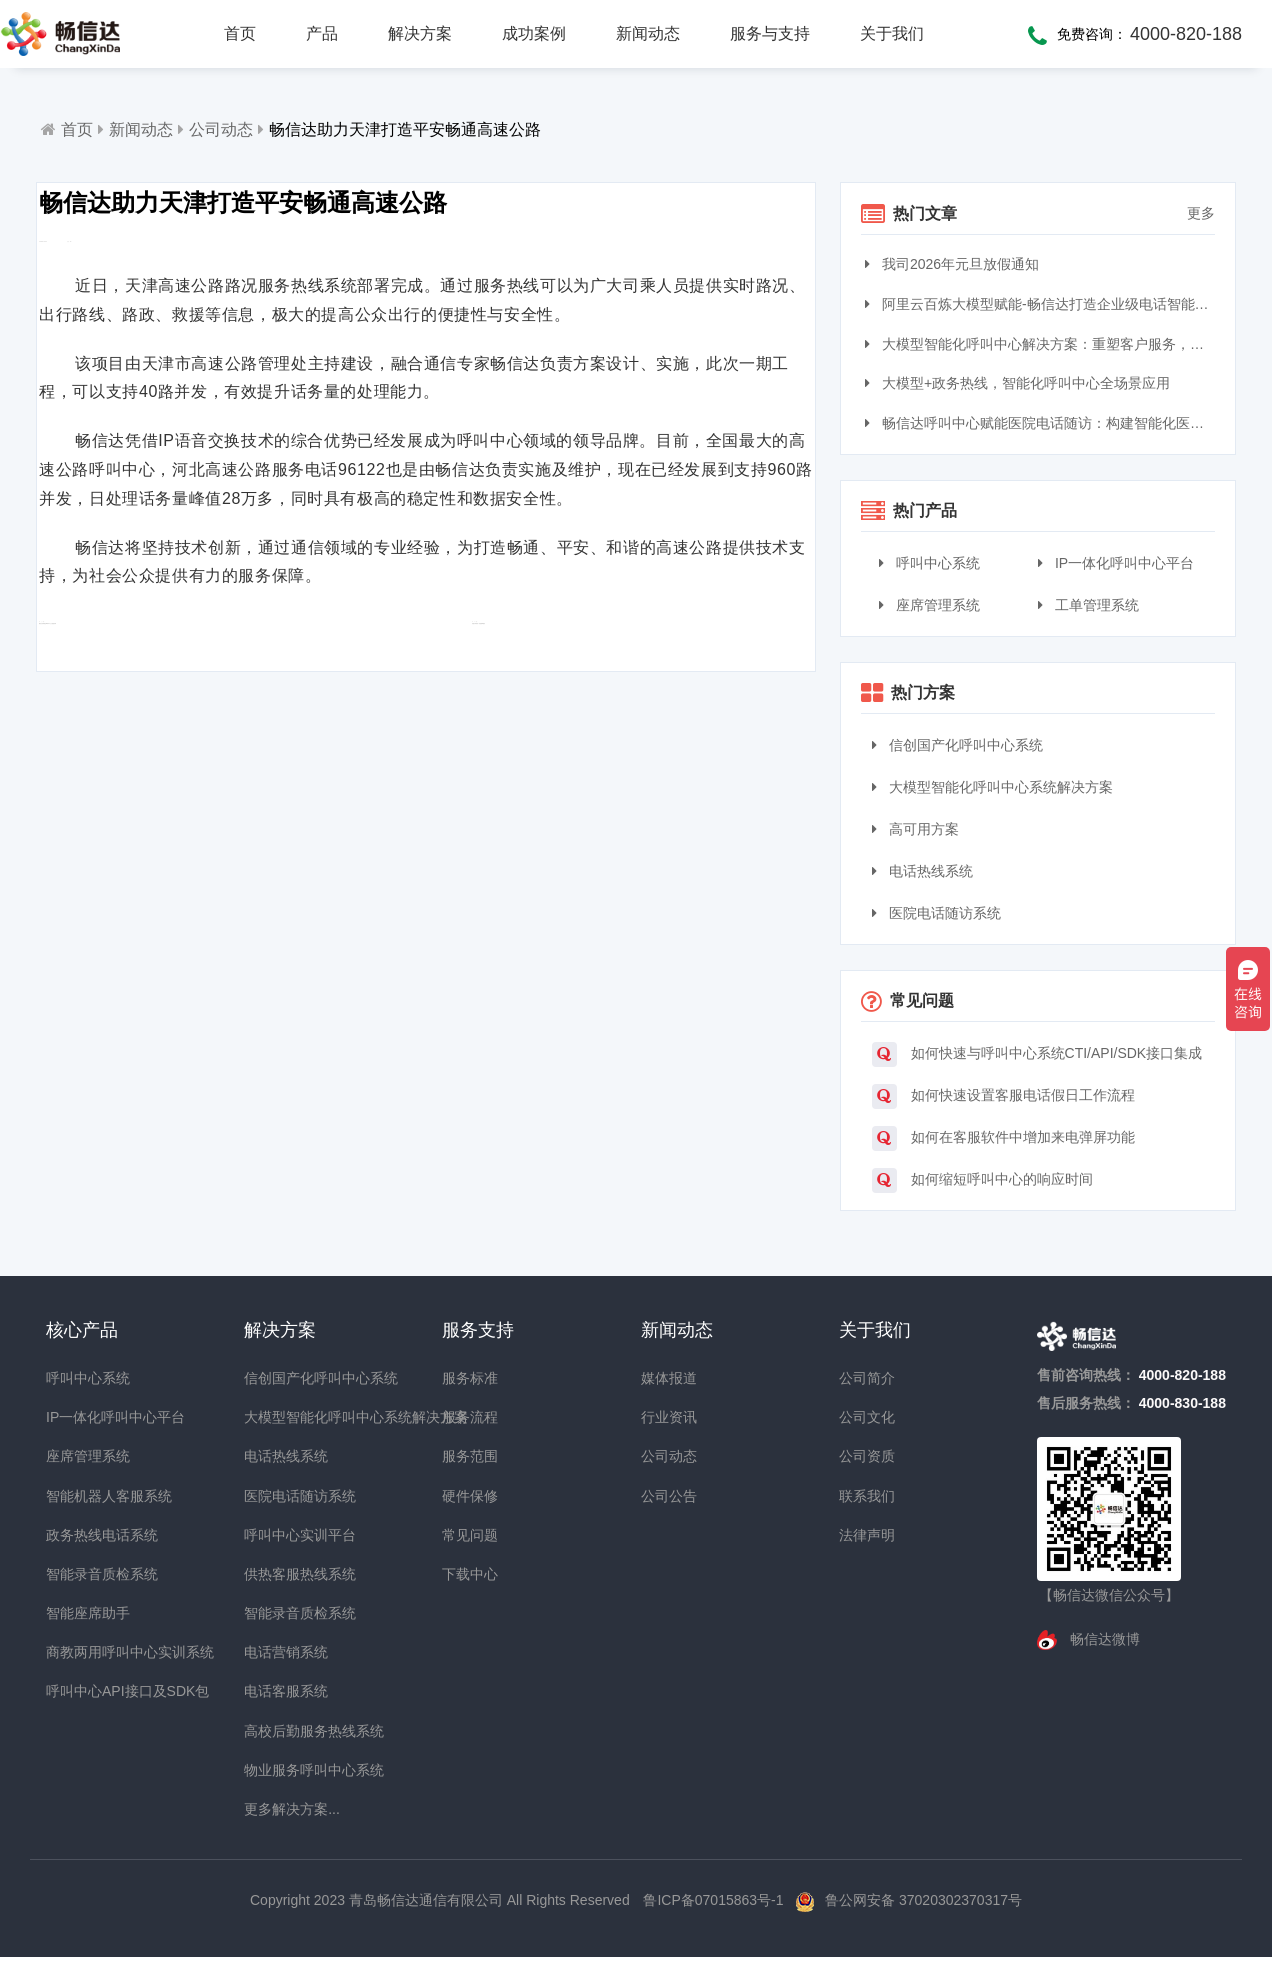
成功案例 (534, 33)
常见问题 (470, 1535)
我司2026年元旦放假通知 (954, 264)
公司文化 (867, 1417)
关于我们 (892, 33)
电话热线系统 (922, 871)
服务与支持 (770, 33)
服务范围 (470, 1456)
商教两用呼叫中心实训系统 (82, 1652)
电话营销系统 (280, 1652)
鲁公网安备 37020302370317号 (923, 1900)
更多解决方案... (280, 1809)
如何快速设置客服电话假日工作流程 (1003, 1096)
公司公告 (669, 1496)
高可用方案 (915, 829)
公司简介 (867, 1378)
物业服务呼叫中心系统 (280, 1770)
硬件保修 (470, 1496)
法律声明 (867, 1535)
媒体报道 (669, 1378)
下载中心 (470, 1574)
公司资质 (867, 1456)
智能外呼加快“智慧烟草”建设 (556, 692)
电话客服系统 (280, 1691)
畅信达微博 (1103, 1639)
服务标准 (470, 1378)
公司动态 (221, 129)
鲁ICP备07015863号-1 (715, 1900)
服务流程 (470, 1417)
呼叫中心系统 (929, 563)
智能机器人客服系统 (82, 1496)
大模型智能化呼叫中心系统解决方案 (992, 787)
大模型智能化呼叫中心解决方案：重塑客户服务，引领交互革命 (1042, 344)
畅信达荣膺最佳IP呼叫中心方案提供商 (195, 692)
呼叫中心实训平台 (280, 1535)
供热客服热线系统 (280, 1574)
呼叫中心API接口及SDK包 (82, 1691)
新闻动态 (648, 33)
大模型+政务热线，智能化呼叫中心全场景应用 (1020, 383)
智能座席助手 (82, 1613)
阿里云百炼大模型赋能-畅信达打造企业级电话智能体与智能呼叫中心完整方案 (1042, 304)
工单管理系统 (1088, 605)
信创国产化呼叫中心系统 (957, 745)
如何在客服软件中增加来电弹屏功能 (1003, 1138)
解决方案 (420, 33)
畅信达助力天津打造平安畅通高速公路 (405, 129)
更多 (1201, 213)
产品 (322, 33)
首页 (240, 33)
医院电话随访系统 (936, 913)
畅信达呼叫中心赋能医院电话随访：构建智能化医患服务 (1042, 423)
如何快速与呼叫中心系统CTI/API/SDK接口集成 (1037, 1054)
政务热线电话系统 (82, 1535)
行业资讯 (669, 1417)
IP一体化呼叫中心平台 (1116, 563)
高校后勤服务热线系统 (280, 1731)
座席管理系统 (929, 605)
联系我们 (867, 1496)
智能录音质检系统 (82, 1574)
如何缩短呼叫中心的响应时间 (982, 1180)
